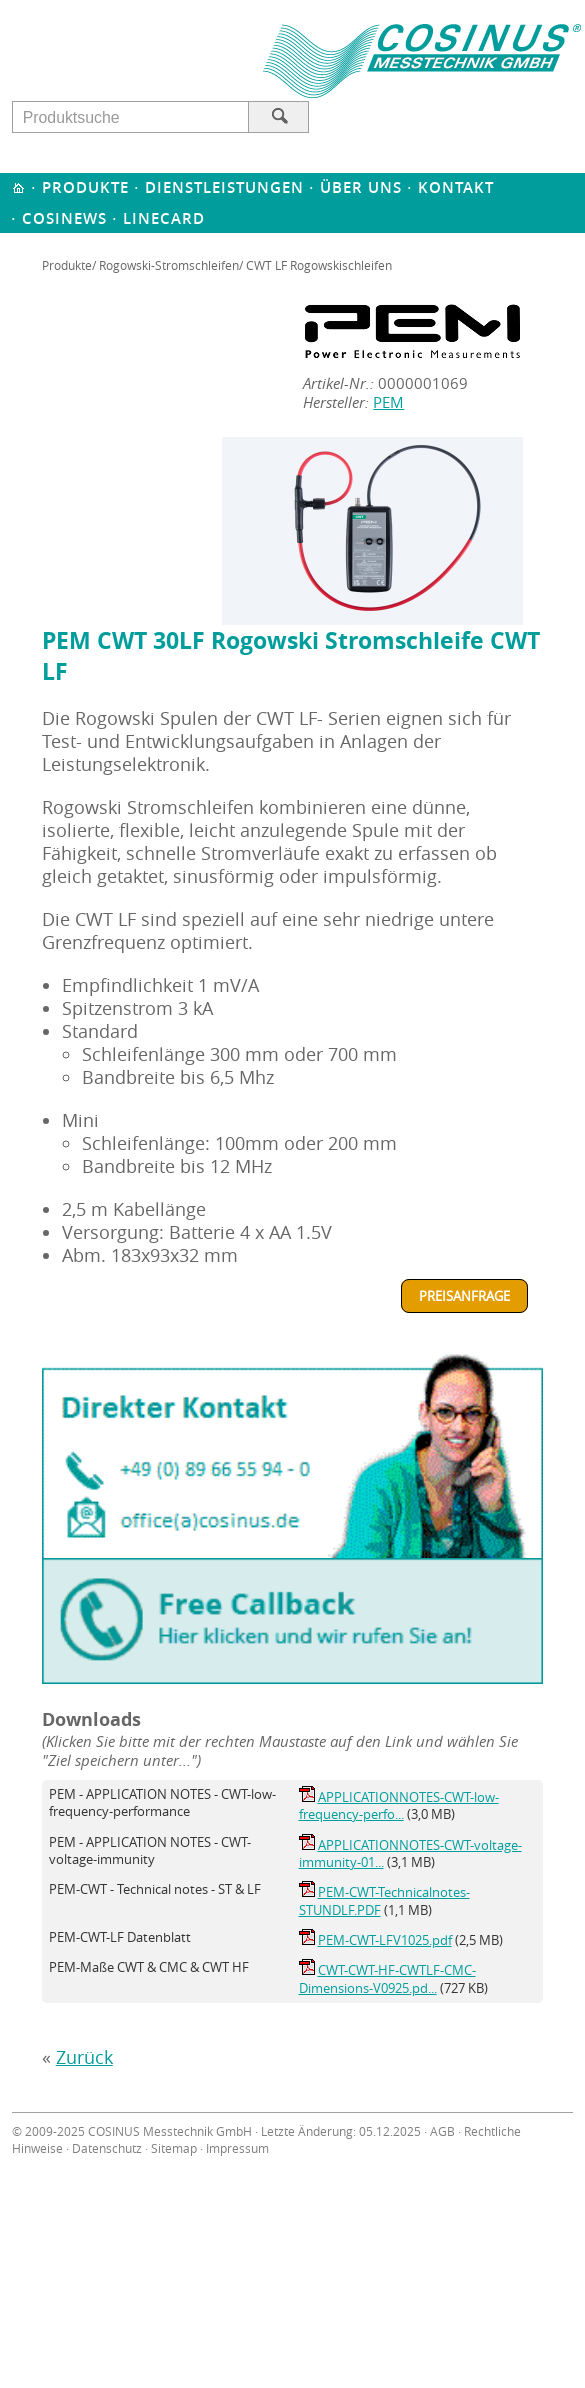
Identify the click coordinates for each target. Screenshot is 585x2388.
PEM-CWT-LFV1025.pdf (385, 1940)
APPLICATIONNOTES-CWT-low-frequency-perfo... (399, 1805)
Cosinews (64, 218)
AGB (442, 2131)
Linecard (164, 218)
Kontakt (456, 187)
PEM (388, 402)
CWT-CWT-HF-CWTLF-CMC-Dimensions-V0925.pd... (387, 1978)
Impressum (237, 2148)
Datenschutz (107, 2148)
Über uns (361, 187)
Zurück (84, 2057)
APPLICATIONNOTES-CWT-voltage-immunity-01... (410, 1853)
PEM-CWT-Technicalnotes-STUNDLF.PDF (384, 1900)
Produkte (85, 187)
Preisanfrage (464, 1296)
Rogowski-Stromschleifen (169, 265)
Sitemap (174, 2148)
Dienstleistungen (224, 187)
